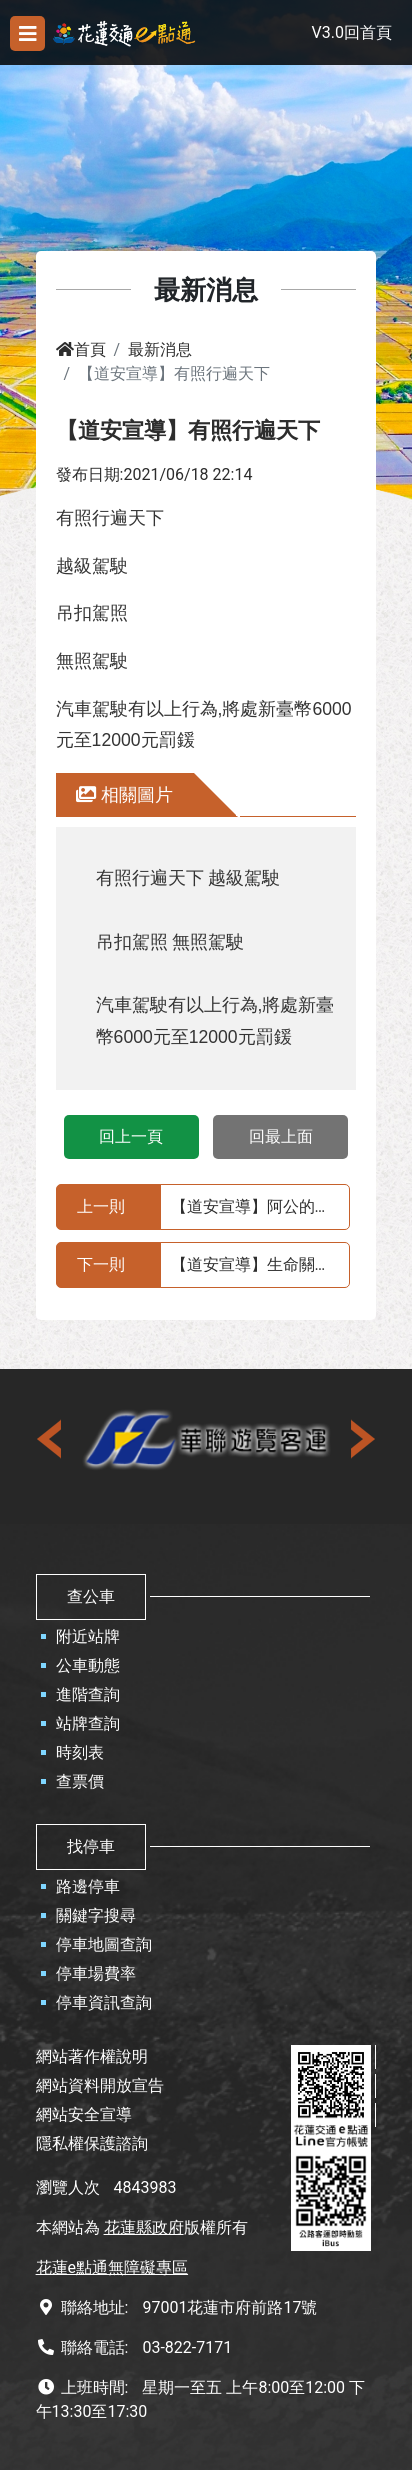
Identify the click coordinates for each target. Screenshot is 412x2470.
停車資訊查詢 (104, 2002)
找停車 (91, 1846)
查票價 (80, 1781)
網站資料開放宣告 (100, 2085)
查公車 (91, 1596)
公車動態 (88, 1665)
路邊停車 (88, 1886)
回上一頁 (131, 1136)
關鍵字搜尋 (96, 1915)
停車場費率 (96, 1973)
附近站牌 (88, 1636)
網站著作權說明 (92, 2056)
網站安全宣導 (84, 2114)
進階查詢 (88, 1694)
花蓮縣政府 (144, 2227)
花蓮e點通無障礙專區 (112, 2267)
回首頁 (368, 32)
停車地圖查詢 (104, 1944)
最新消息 (160, 349)
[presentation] (51, 1439)
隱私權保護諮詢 (92, 2143)
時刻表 (80, 1752)
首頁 (81, 349)
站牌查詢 (88, 1723)
